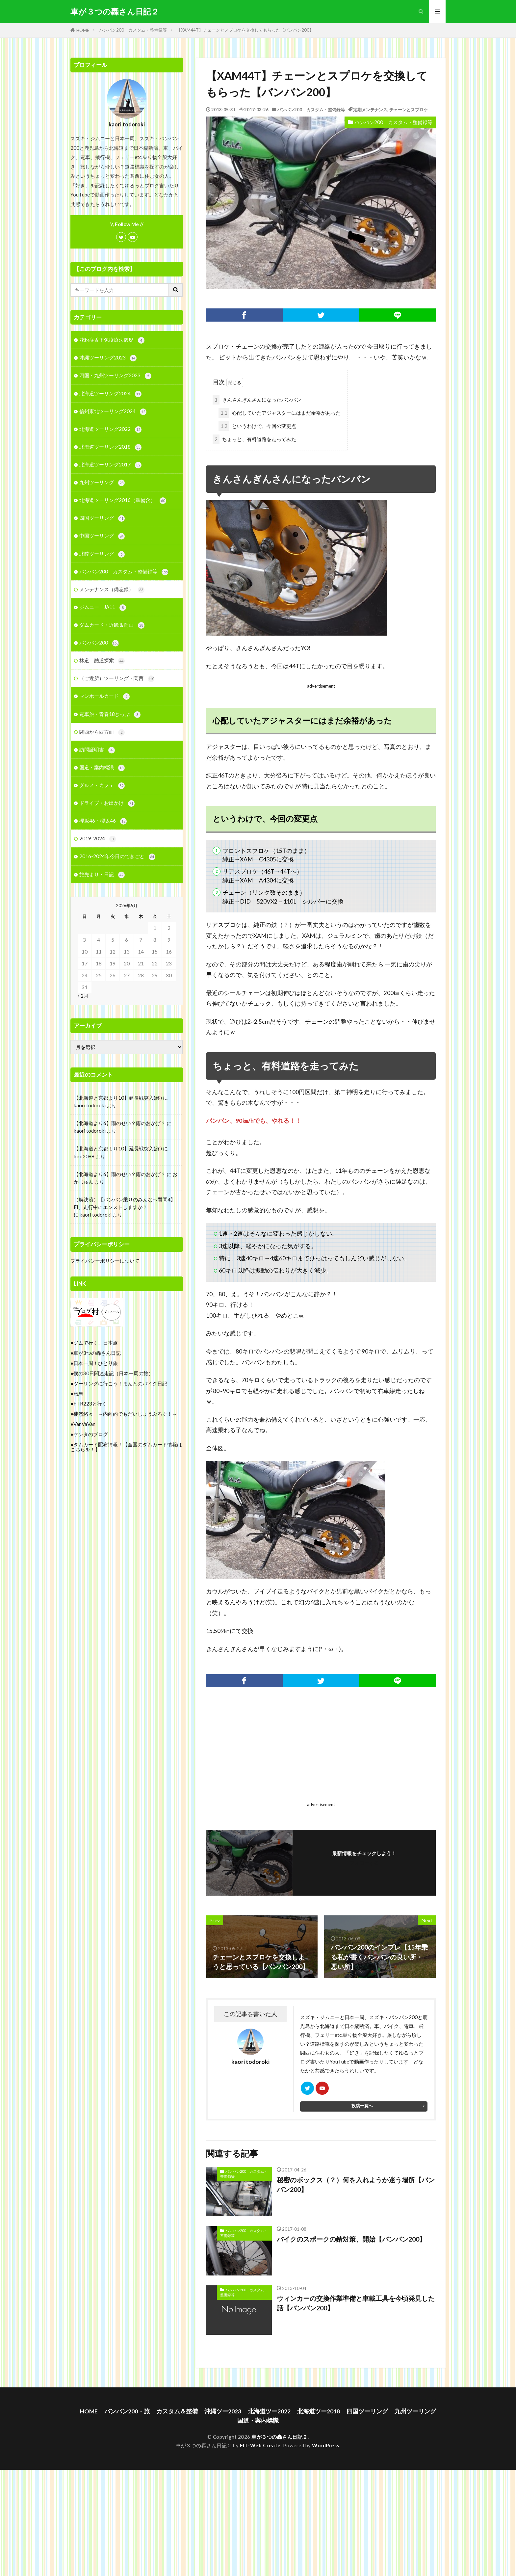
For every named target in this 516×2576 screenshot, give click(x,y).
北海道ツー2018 (318, 2411)
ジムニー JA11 (102, 607)
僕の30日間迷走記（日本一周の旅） (113, 1373)
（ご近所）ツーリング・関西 (116, 678)
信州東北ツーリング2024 (112, 411)
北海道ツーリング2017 (110, 464)
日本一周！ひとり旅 (95, 1363)
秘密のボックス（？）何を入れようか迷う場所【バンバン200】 (356, 2185)
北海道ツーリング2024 (110, 393)
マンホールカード (104, 696)
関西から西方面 (102, 732)
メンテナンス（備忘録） (111, 589)
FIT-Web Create (260, 2445)
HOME (82, 30)
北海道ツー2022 (269, 2411)
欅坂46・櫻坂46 (103, 821)
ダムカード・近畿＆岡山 (111, 625)
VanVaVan (84, 1424)
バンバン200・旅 (127, 2411)
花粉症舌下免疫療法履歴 (111, 340)
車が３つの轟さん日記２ (114, 11)
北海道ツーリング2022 (110, 429)
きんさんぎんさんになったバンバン (257, 400)
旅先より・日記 (102, 874)
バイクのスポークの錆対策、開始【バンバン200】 (351, 2239)
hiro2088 (84, 1156)
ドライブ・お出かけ (107, 803)
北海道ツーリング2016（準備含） (122, 500)
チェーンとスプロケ (408, 109)
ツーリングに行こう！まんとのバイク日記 (120, 1383)
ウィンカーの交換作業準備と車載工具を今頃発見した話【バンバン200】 (356, 2303)
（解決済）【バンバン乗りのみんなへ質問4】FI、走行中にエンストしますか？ (124, 1203)
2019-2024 (97, 838)
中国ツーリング (102, 536)
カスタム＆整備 (177, 2411)
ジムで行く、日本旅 (95, 1343)
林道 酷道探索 (102, 660)
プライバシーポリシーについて (105, 1261)
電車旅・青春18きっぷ (110, 714)
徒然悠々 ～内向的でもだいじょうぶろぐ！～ (125, 1414)
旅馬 (78, 1394)
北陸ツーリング (102, 554)
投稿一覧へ (362, 2105)
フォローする (364, 1863)
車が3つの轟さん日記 (97, 1353)
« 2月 (83, 996)
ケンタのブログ (90, 1434)
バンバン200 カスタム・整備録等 (133, 30)
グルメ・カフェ (102, 785)
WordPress (325, 2445)
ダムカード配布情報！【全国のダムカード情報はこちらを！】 (126, 1446)
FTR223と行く (90, 1403)
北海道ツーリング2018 (110, 447)
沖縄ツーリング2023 (108, 358)
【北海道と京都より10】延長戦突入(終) (118, 1098)
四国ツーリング (102, 518)
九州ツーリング (102, 482)
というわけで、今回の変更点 (257, 426)
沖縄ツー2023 (222, 2411)
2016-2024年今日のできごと (117, 856)
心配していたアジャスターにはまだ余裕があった (280, 413)
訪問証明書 (97, 750)
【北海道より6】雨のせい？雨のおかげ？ (120, 1123)
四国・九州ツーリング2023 (115, 375)
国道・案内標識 (102, 767)
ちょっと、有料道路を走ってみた (254, 439)
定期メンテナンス (370, 109)
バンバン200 (99, 643)
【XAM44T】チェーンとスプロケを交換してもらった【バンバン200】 (245, 30)
